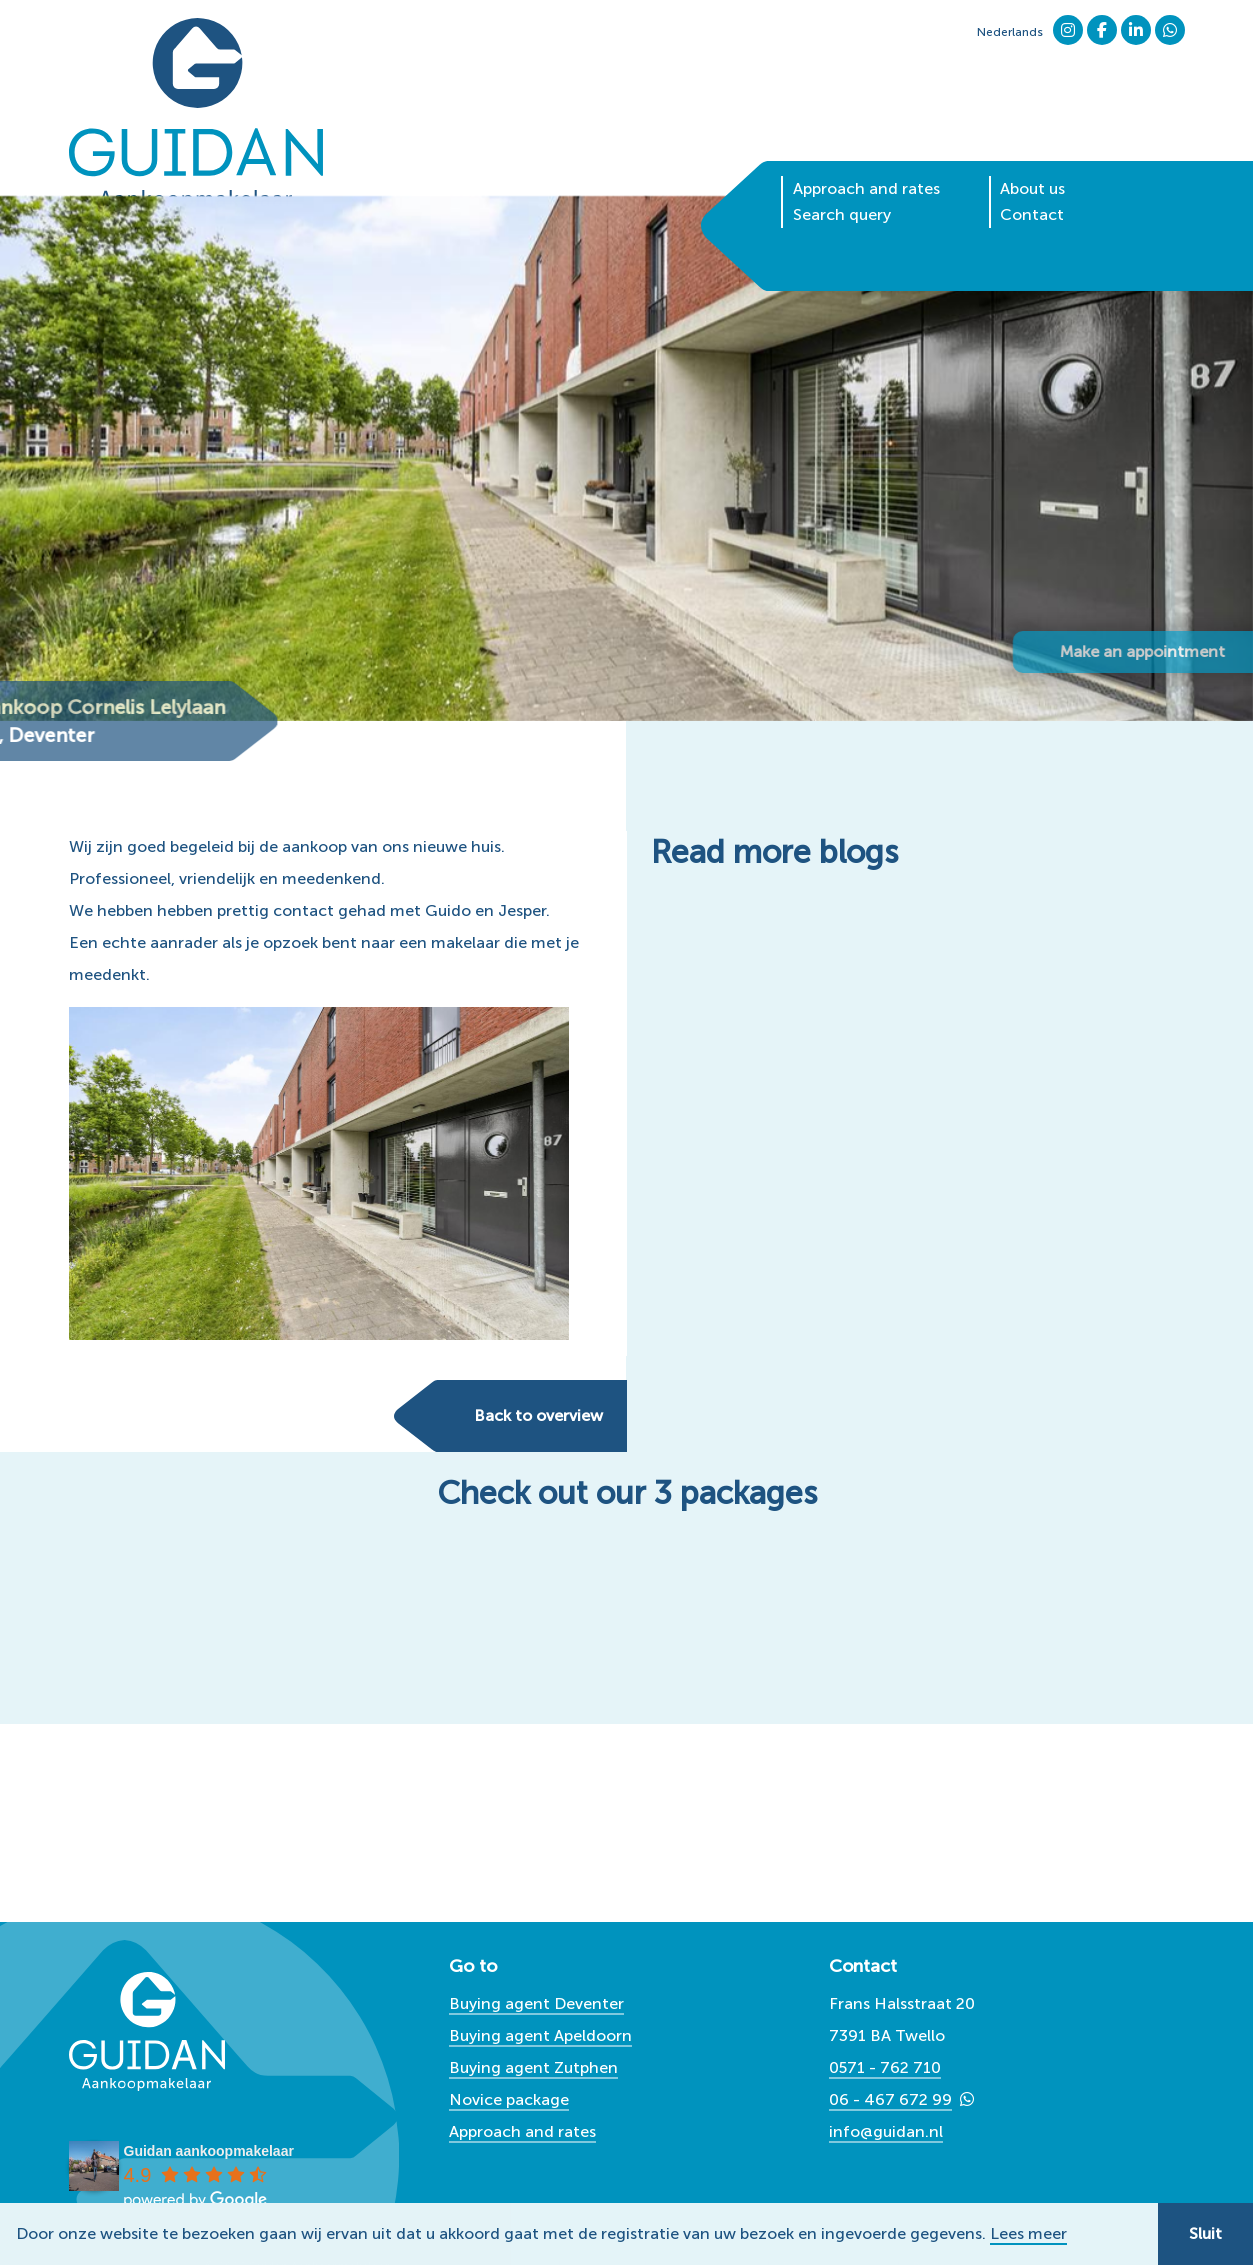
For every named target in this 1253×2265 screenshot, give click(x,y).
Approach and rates (866, 158)
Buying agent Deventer (536, 2003)
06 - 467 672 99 (890, 2099)
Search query (842, 184)
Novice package (509, 2099)
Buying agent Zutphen (533, 2067)
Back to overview (538, 1415)
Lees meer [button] (1028, 2234)
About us (1032, 158)
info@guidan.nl (886, 2131)
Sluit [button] (1205, 2233)
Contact (1032, 184)
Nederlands (1010, 32)
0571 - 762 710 (885, 2067)
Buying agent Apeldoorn (540, 2035)
